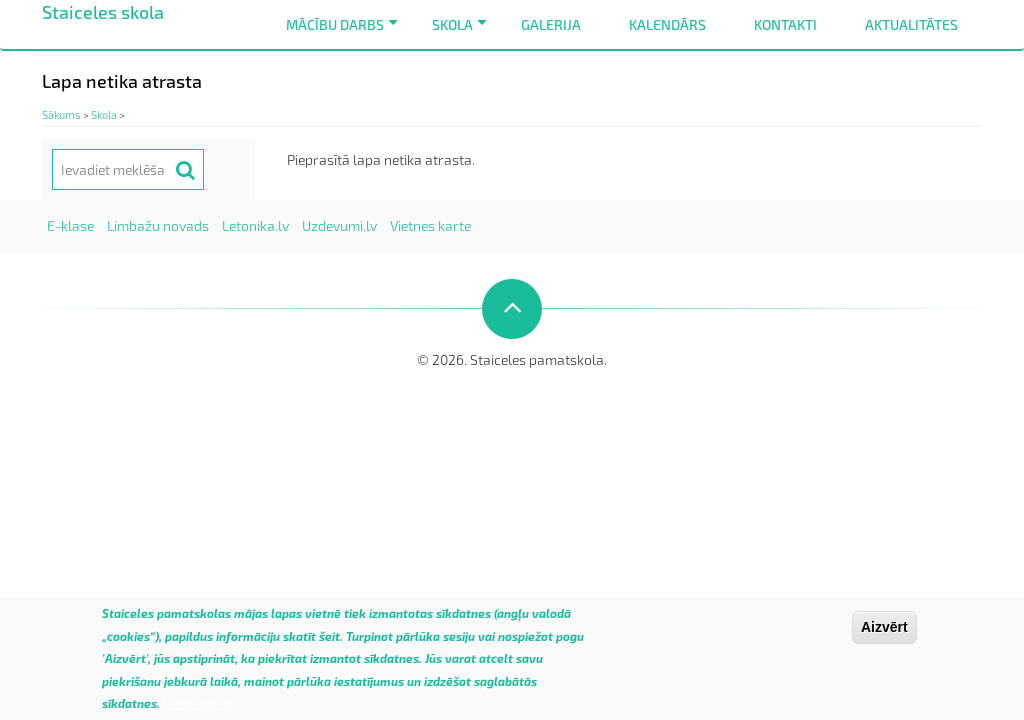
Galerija (551, 24)
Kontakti (785, 24)
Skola (463, 32)
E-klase (70, 225)
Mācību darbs (345, 32)
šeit (329, 643)
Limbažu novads (158, 225)
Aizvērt (884, 634)
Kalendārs (667, 24)
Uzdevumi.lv (339, 225)
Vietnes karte (430, 225)
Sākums (61, 114)
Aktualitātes (911, 24)
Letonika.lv (255, 225)
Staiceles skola (103, 12)
